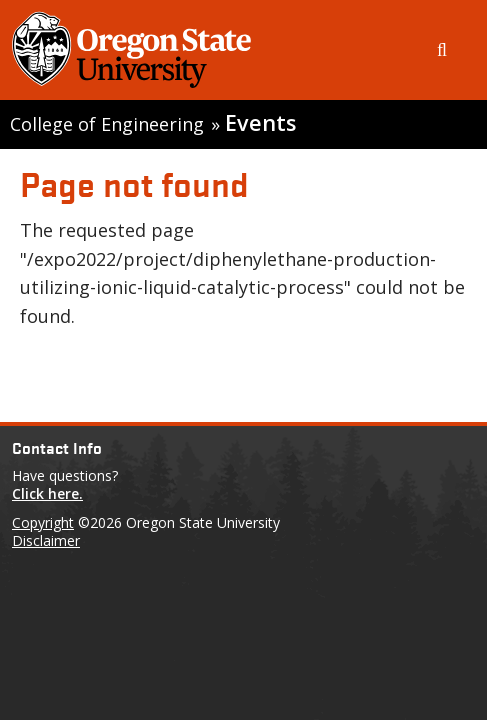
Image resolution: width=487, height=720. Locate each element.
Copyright (43, 522)
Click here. (47, 493)
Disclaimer (46, 540)
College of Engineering (107, 124)
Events (260, 122)
